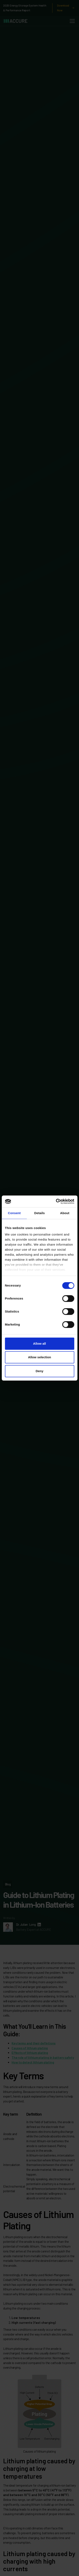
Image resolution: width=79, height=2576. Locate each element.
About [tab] (64, 1213)
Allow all (39, 1343)
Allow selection (39, 1357)
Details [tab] (39, 1213)
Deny (39, 1371)
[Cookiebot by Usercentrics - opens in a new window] (56, 1201)
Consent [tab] (14, 1213)
